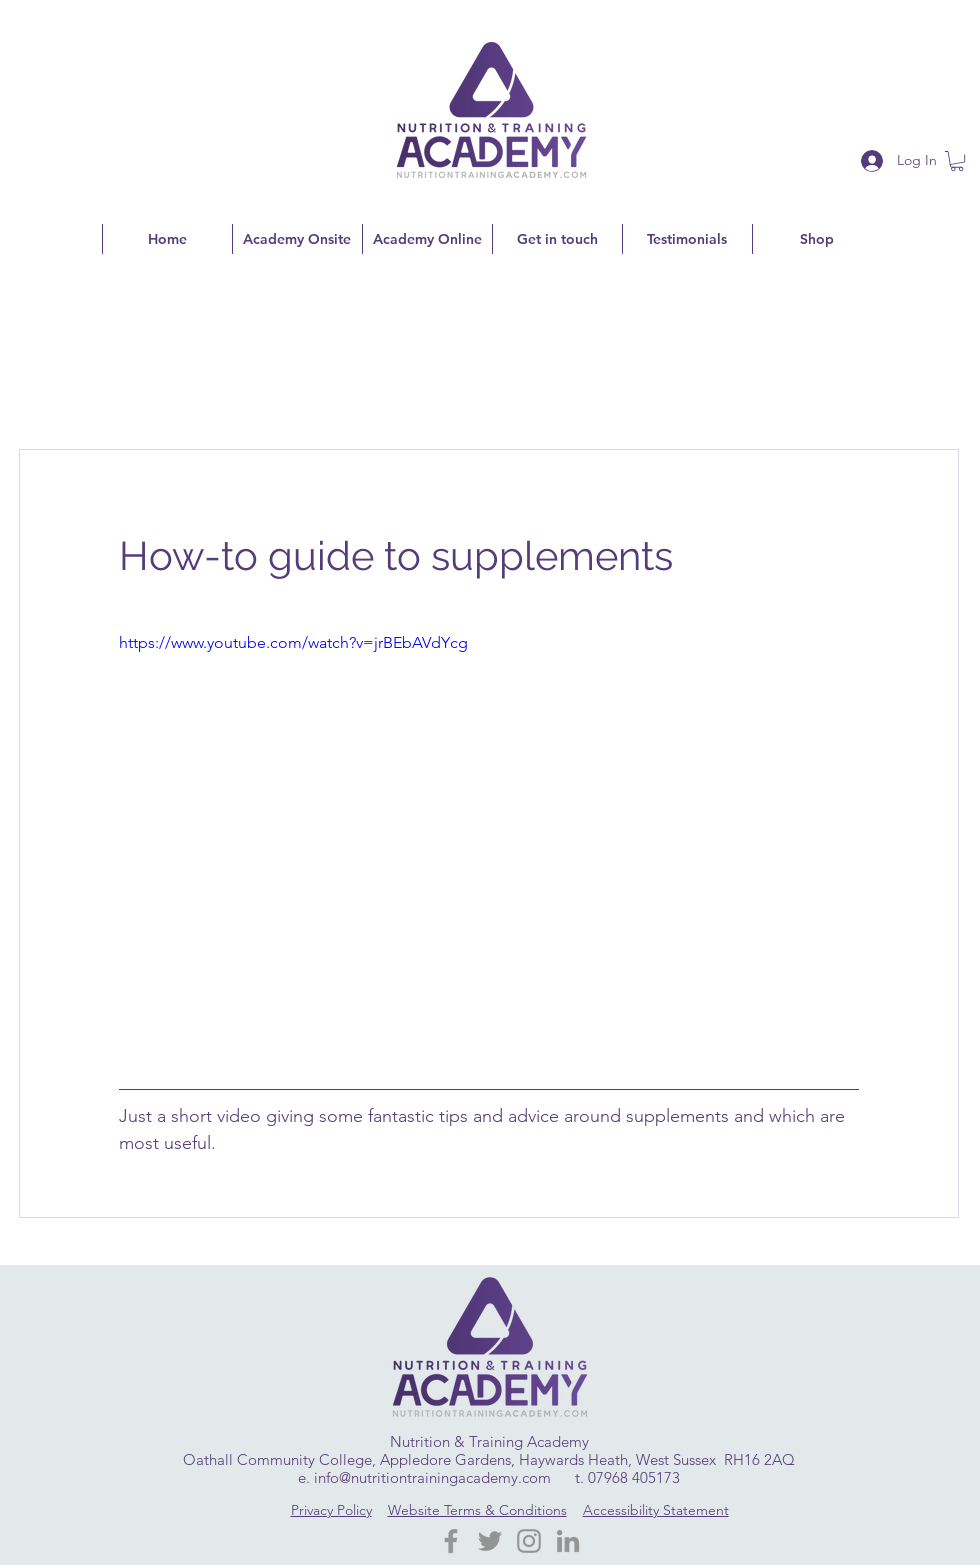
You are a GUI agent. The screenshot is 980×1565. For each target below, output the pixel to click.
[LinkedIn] (568, 1541)
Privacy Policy (331, 1510)
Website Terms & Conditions (477, 1510)
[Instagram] (529, 1541)
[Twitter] (490, 1541)
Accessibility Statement (656, 1510)
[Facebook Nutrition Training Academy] (451, 1541)
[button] (957, 161)
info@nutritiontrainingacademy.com (432, 1477)
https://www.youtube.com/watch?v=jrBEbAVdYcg (293, 642)
